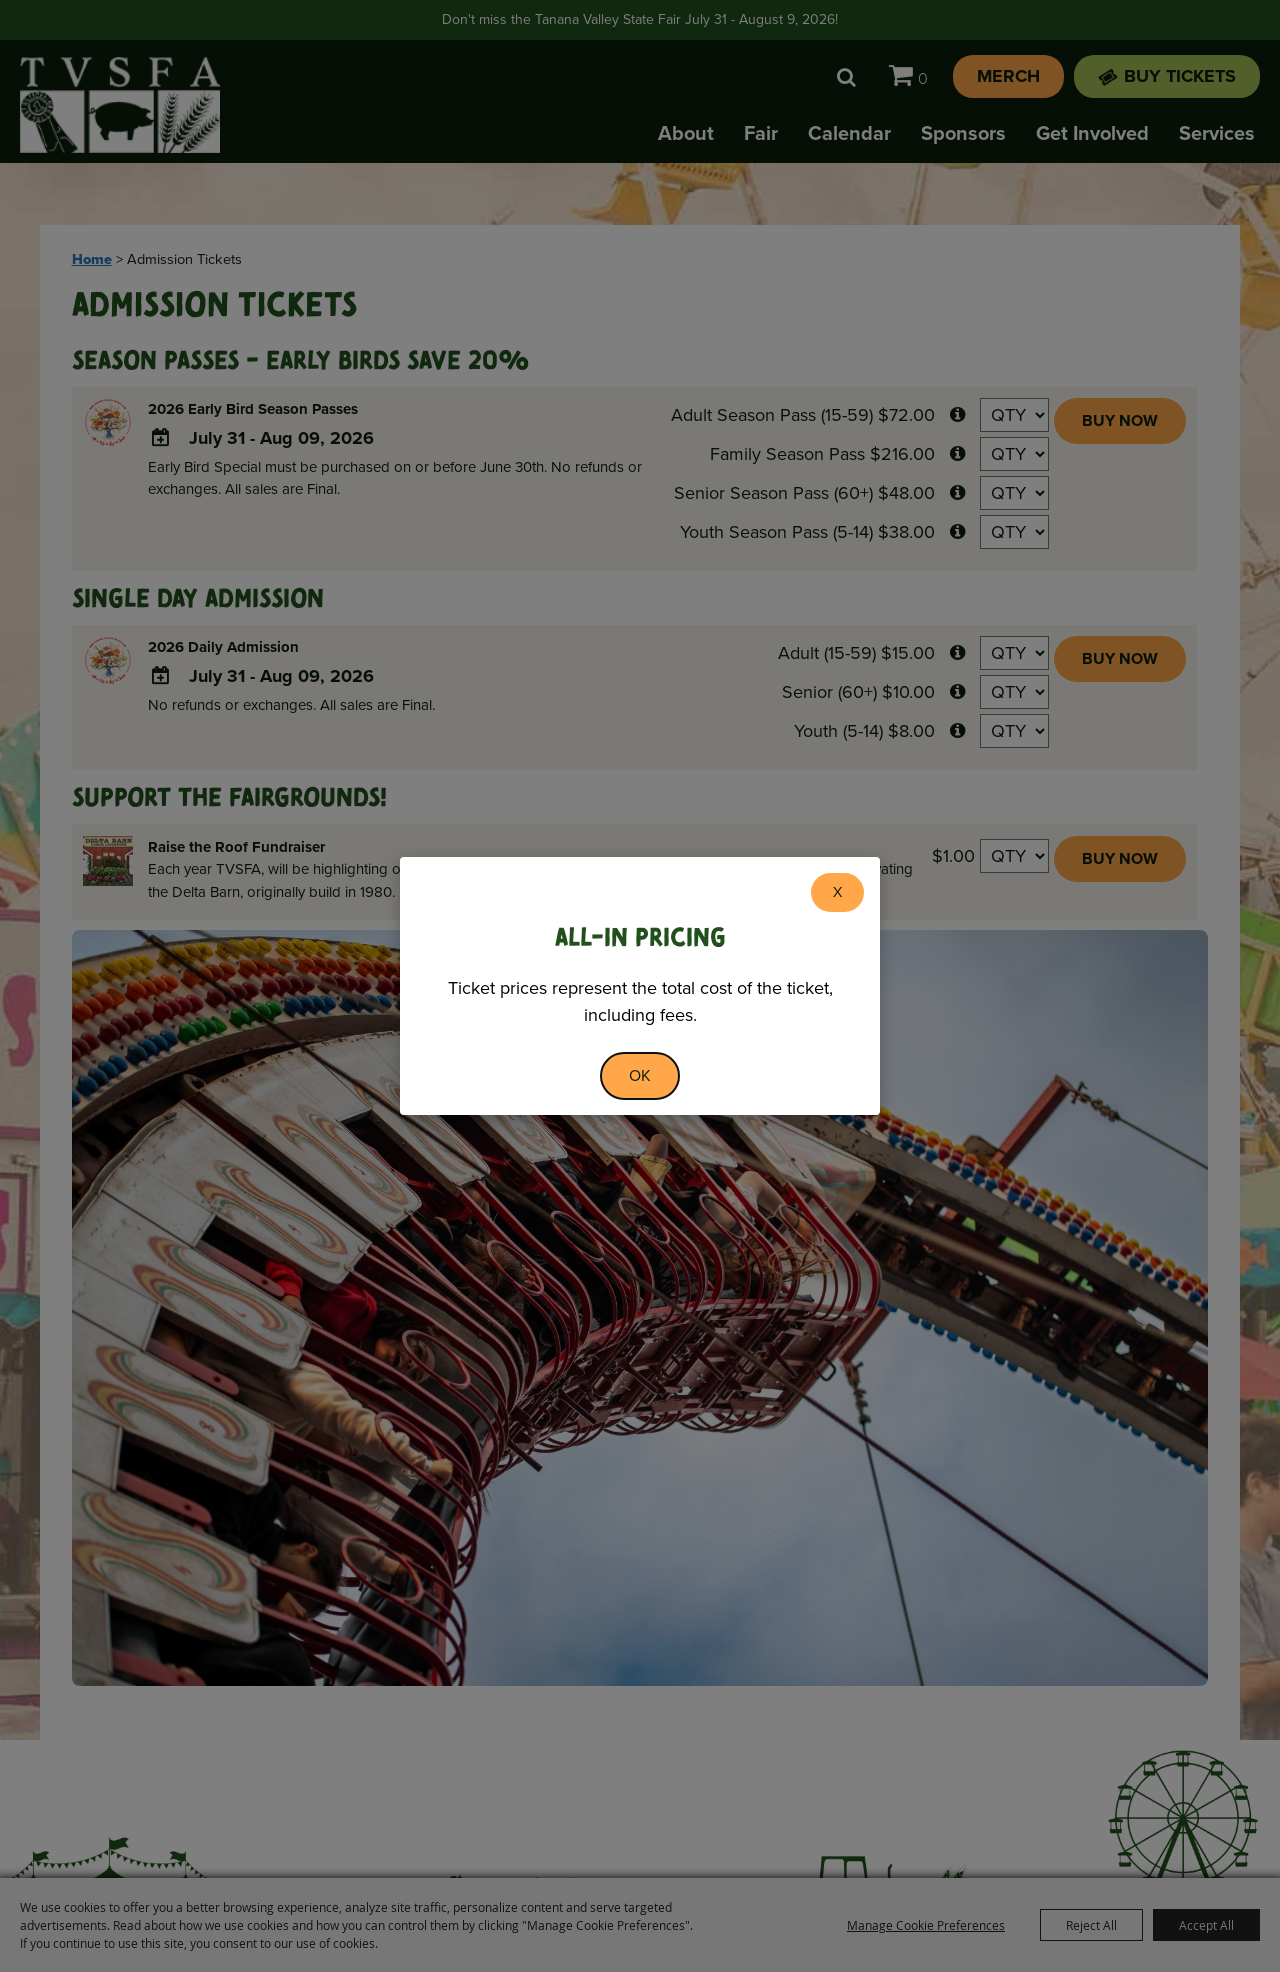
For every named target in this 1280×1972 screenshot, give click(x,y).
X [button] (837, 892)
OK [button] (640, 1075)
